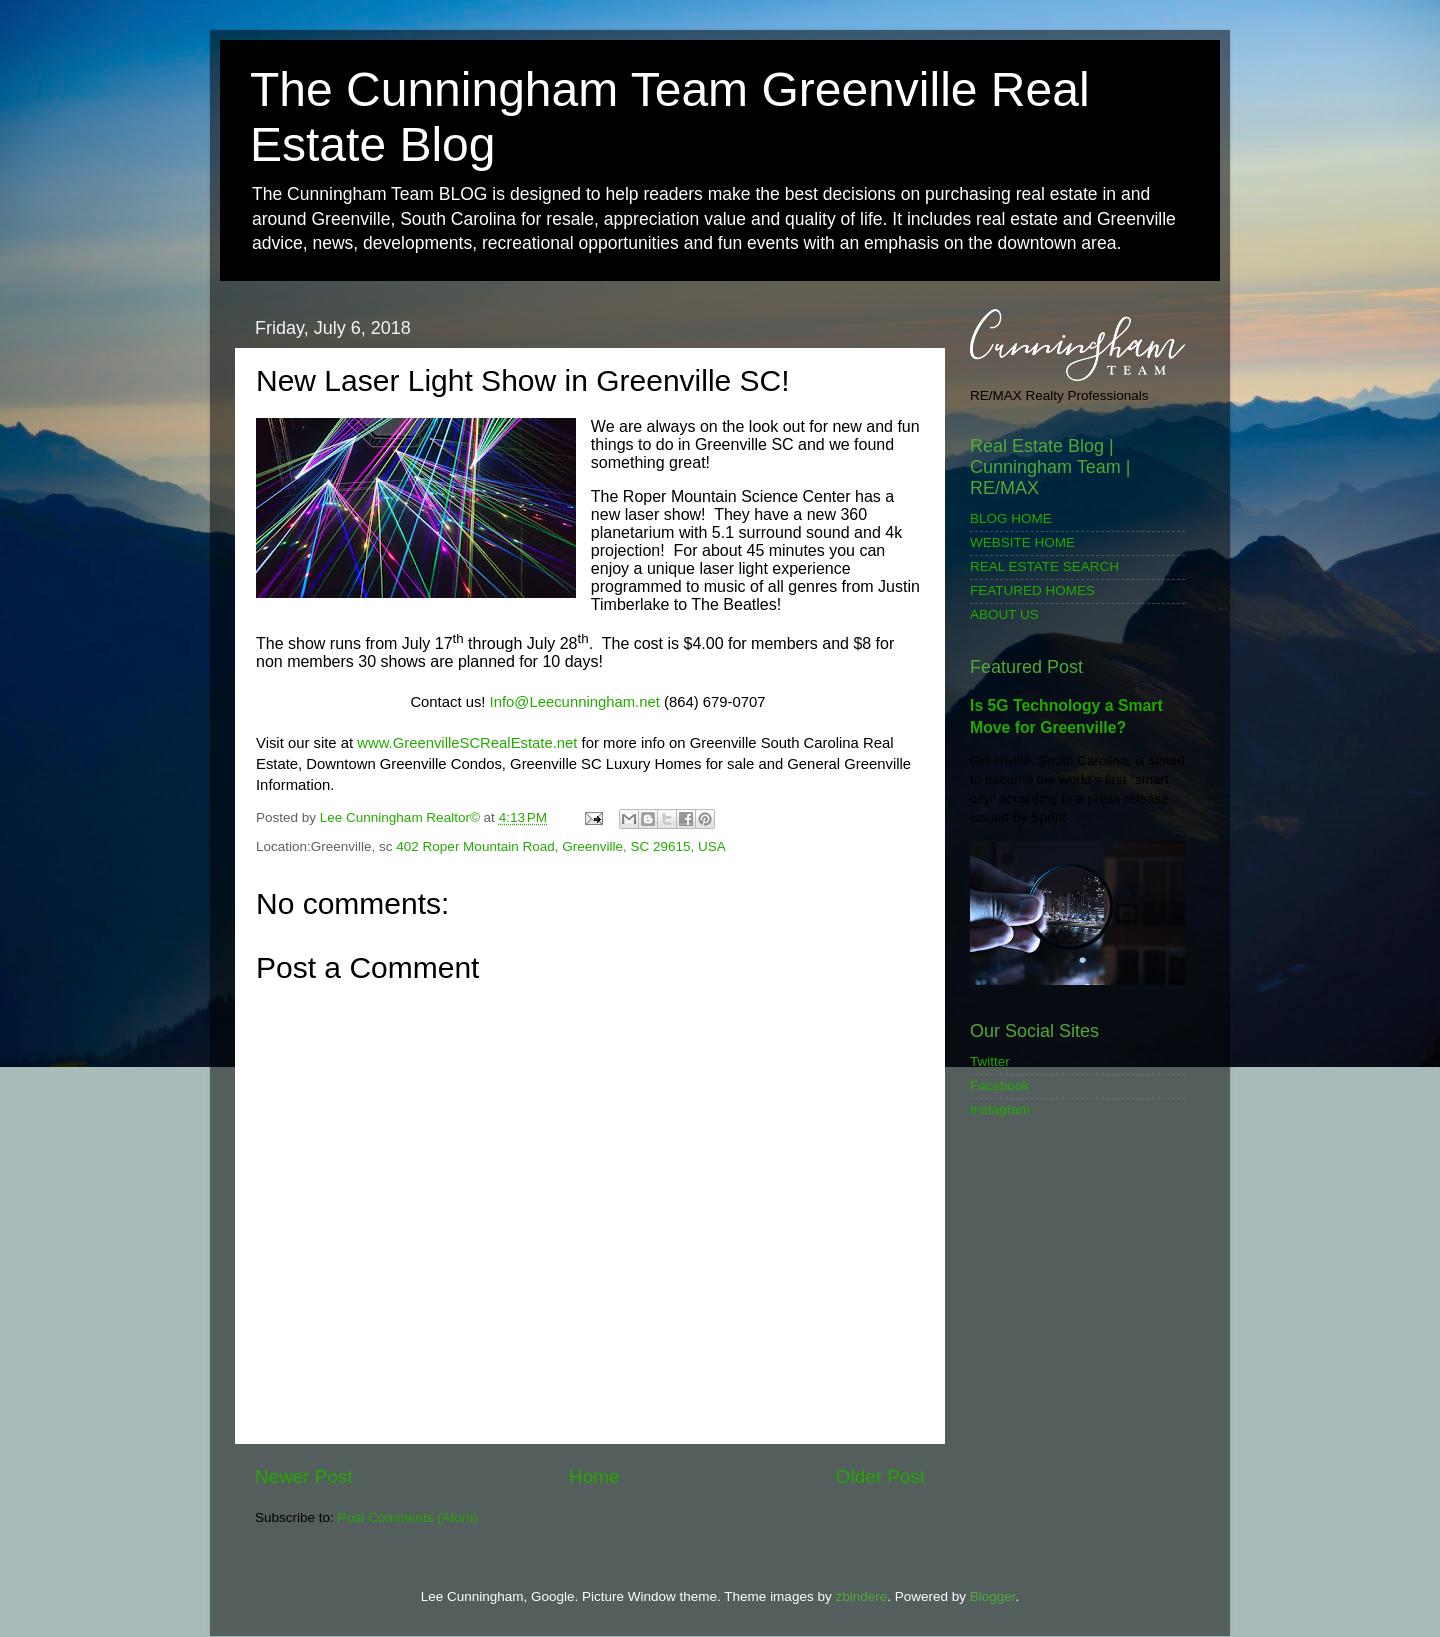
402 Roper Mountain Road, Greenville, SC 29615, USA (560, 846)
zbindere (861, 1596)
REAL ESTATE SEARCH (1044, 566)
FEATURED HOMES (1032, 590)
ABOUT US (1004, 614)
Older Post (880, 1476)
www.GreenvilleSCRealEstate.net (467, 743)
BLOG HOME (1011, 518)
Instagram (1000, 1109)
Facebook (999, 1085)
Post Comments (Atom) (408, 1517)
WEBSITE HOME (1022, 542)
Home (594, 1476)
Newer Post (304, 1476)
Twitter (990, 1061)
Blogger (993, 1596)
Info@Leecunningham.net (575, 702)
